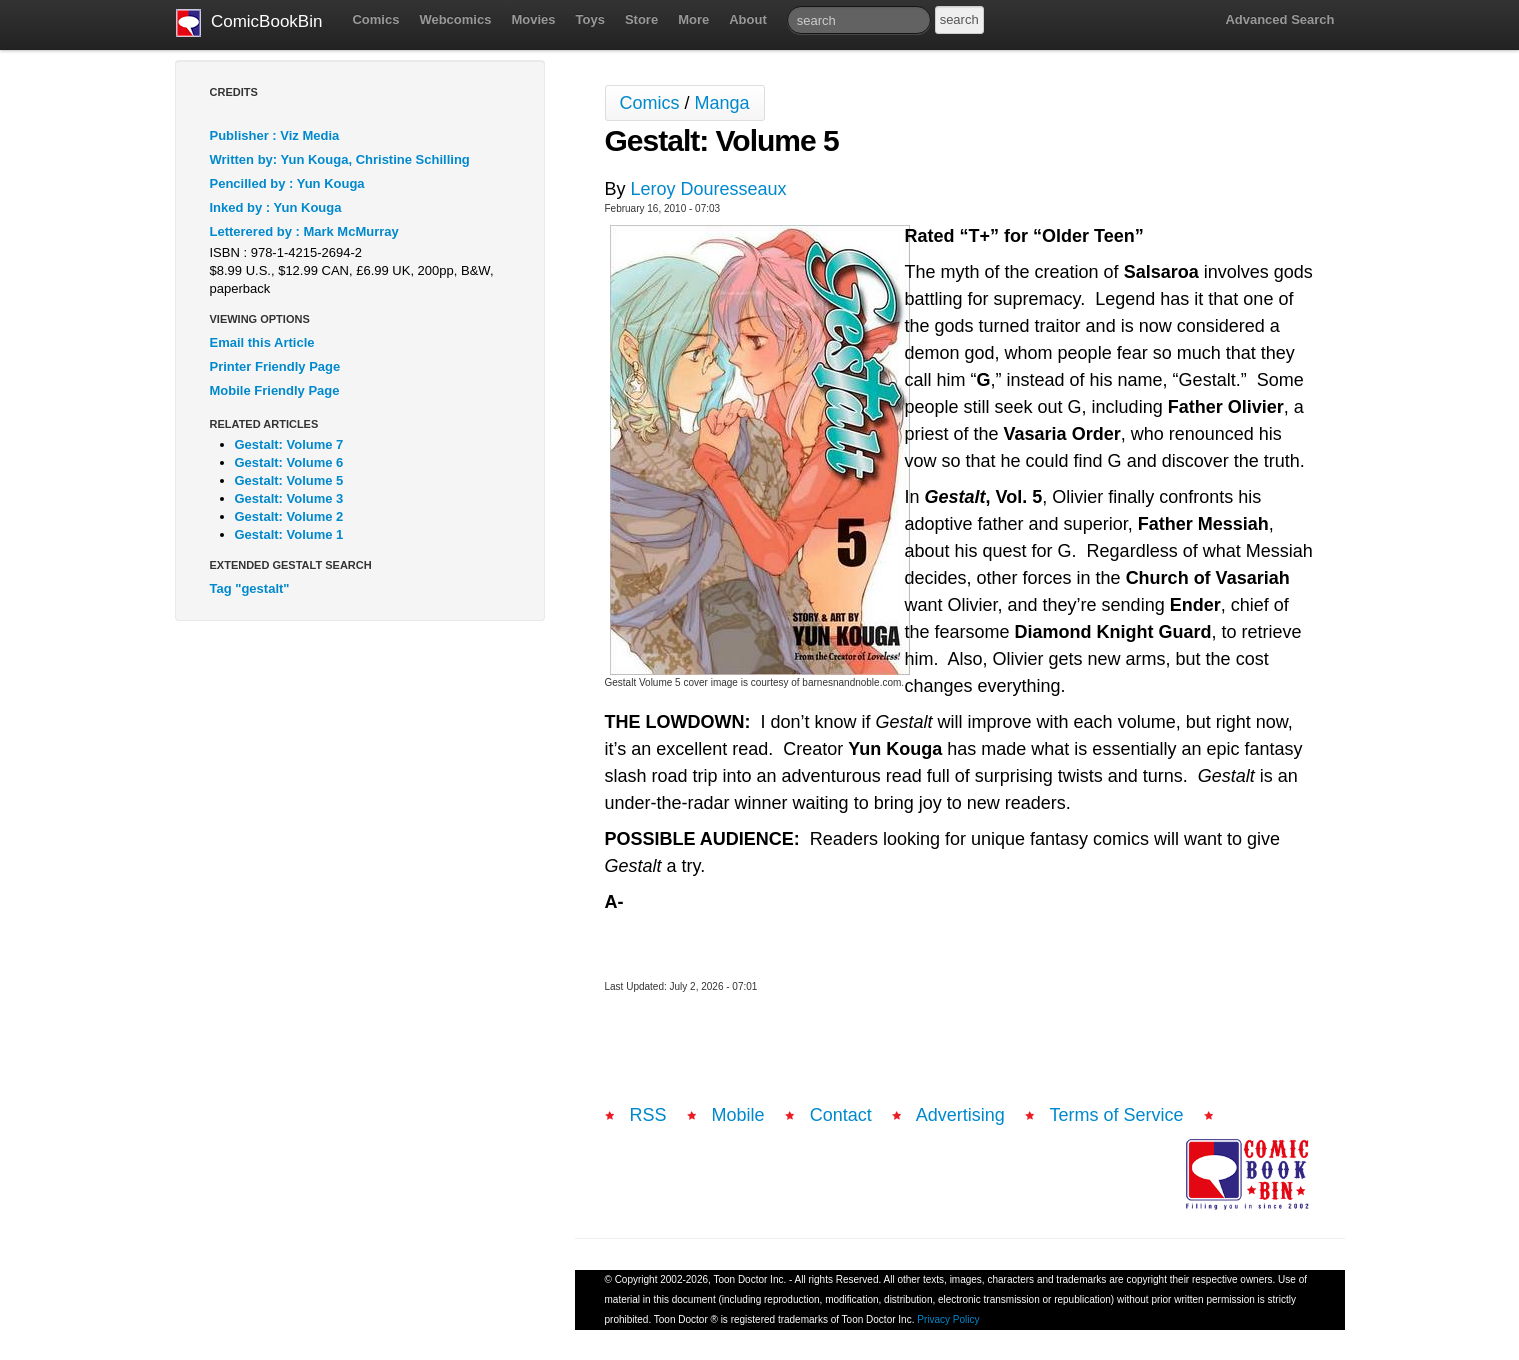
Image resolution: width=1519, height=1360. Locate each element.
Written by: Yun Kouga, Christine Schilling (340, 159)
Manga (722, 103)
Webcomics (455, 19)
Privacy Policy (948, 1319)
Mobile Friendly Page (275, 390)
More (693, 19)
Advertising (960, 1115)
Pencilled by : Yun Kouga (287, 183)
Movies (533, 19)
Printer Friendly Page (275, 366)
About (748, 19)
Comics (375, 19)
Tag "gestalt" (250, 588)
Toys (590, 19)
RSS (648, 1115)
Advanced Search (1279, 19)
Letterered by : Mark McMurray (304, 231)
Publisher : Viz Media (275, 135)
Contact (841, 1115)
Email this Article (262, 342)
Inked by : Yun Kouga (276, 207)
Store (641, 19)
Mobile (738, 1115)
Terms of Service (1117, 1115)
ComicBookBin (249, 23)
